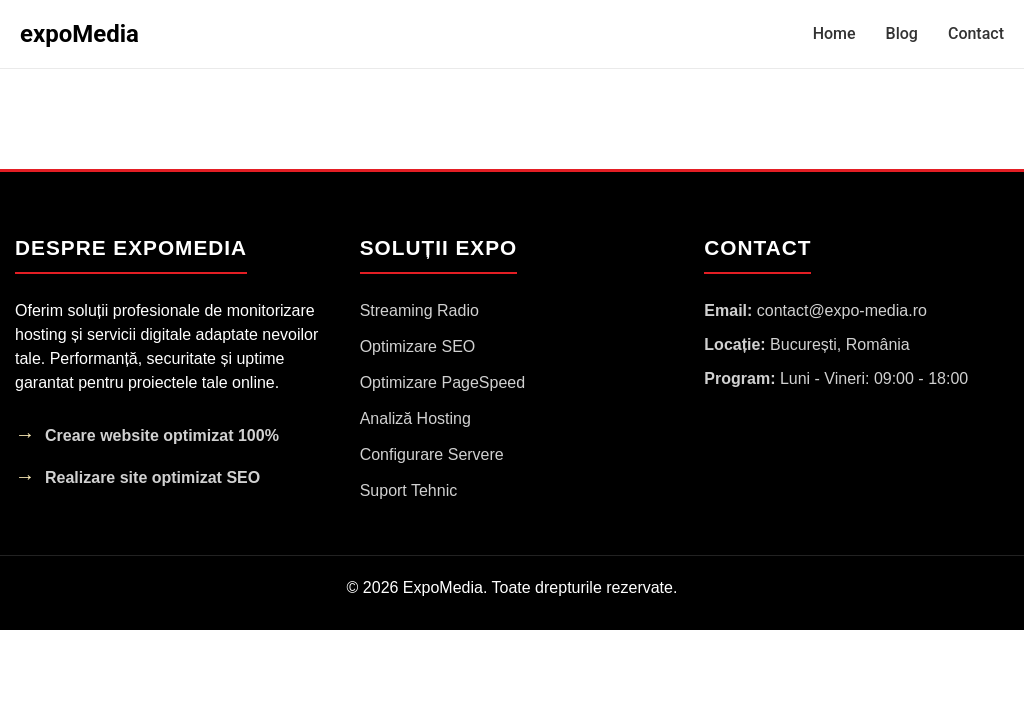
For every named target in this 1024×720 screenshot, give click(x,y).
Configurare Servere (432, 454)
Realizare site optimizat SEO (152, 477)
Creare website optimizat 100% (162, 435)
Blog (902, 33)
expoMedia (79, 34)
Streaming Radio (419, 310)
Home (834, 33)
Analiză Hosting (415, 418)
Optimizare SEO (418, 346)
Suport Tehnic (409, 490)
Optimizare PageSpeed (442, 382)
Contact (976, 33)
